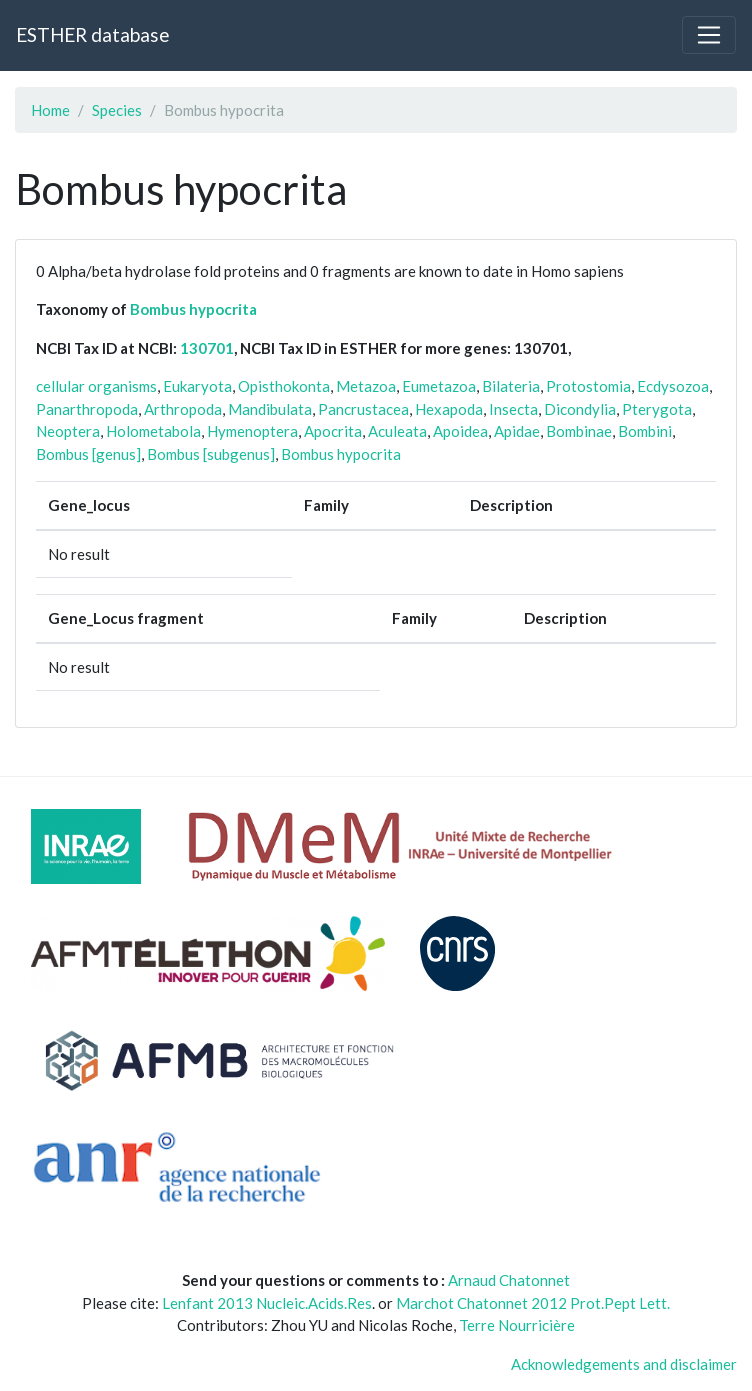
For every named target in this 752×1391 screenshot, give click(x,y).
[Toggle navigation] (709, 35)
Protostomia (588, 386)
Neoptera (68, 431)
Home (50, 110)
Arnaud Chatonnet (509, 1280)
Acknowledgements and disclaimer (624, 1364)
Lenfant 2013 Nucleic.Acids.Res (267, 1303)
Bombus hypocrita (193, 309)
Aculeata (397, 431)
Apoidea (460, 431)
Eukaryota (197, 386)
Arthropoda (183, 409)
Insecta (513, 409)
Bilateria (511, 386)
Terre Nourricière (517, 1325)
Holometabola (153, 431)
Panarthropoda (87, 409)
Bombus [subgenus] (211, 454)
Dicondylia (580, 409)
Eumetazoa (439, 386)
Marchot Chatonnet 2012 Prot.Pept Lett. (533, 1303)
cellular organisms (96, 386)
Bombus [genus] (88, 454)
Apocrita (333, 431)
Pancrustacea (363, 409)
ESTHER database (92, 34)
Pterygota (657, 409)
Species (117, 110)
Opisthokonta (284, 386)
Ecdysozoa (673, 386)
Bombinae (579, 431)
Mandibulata (270, 409)
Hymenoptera (252, 431)
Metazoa (366, 386)
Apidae (517, 431)
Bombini (645, 431)
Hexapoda (449, 409)
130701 (207, 348)
